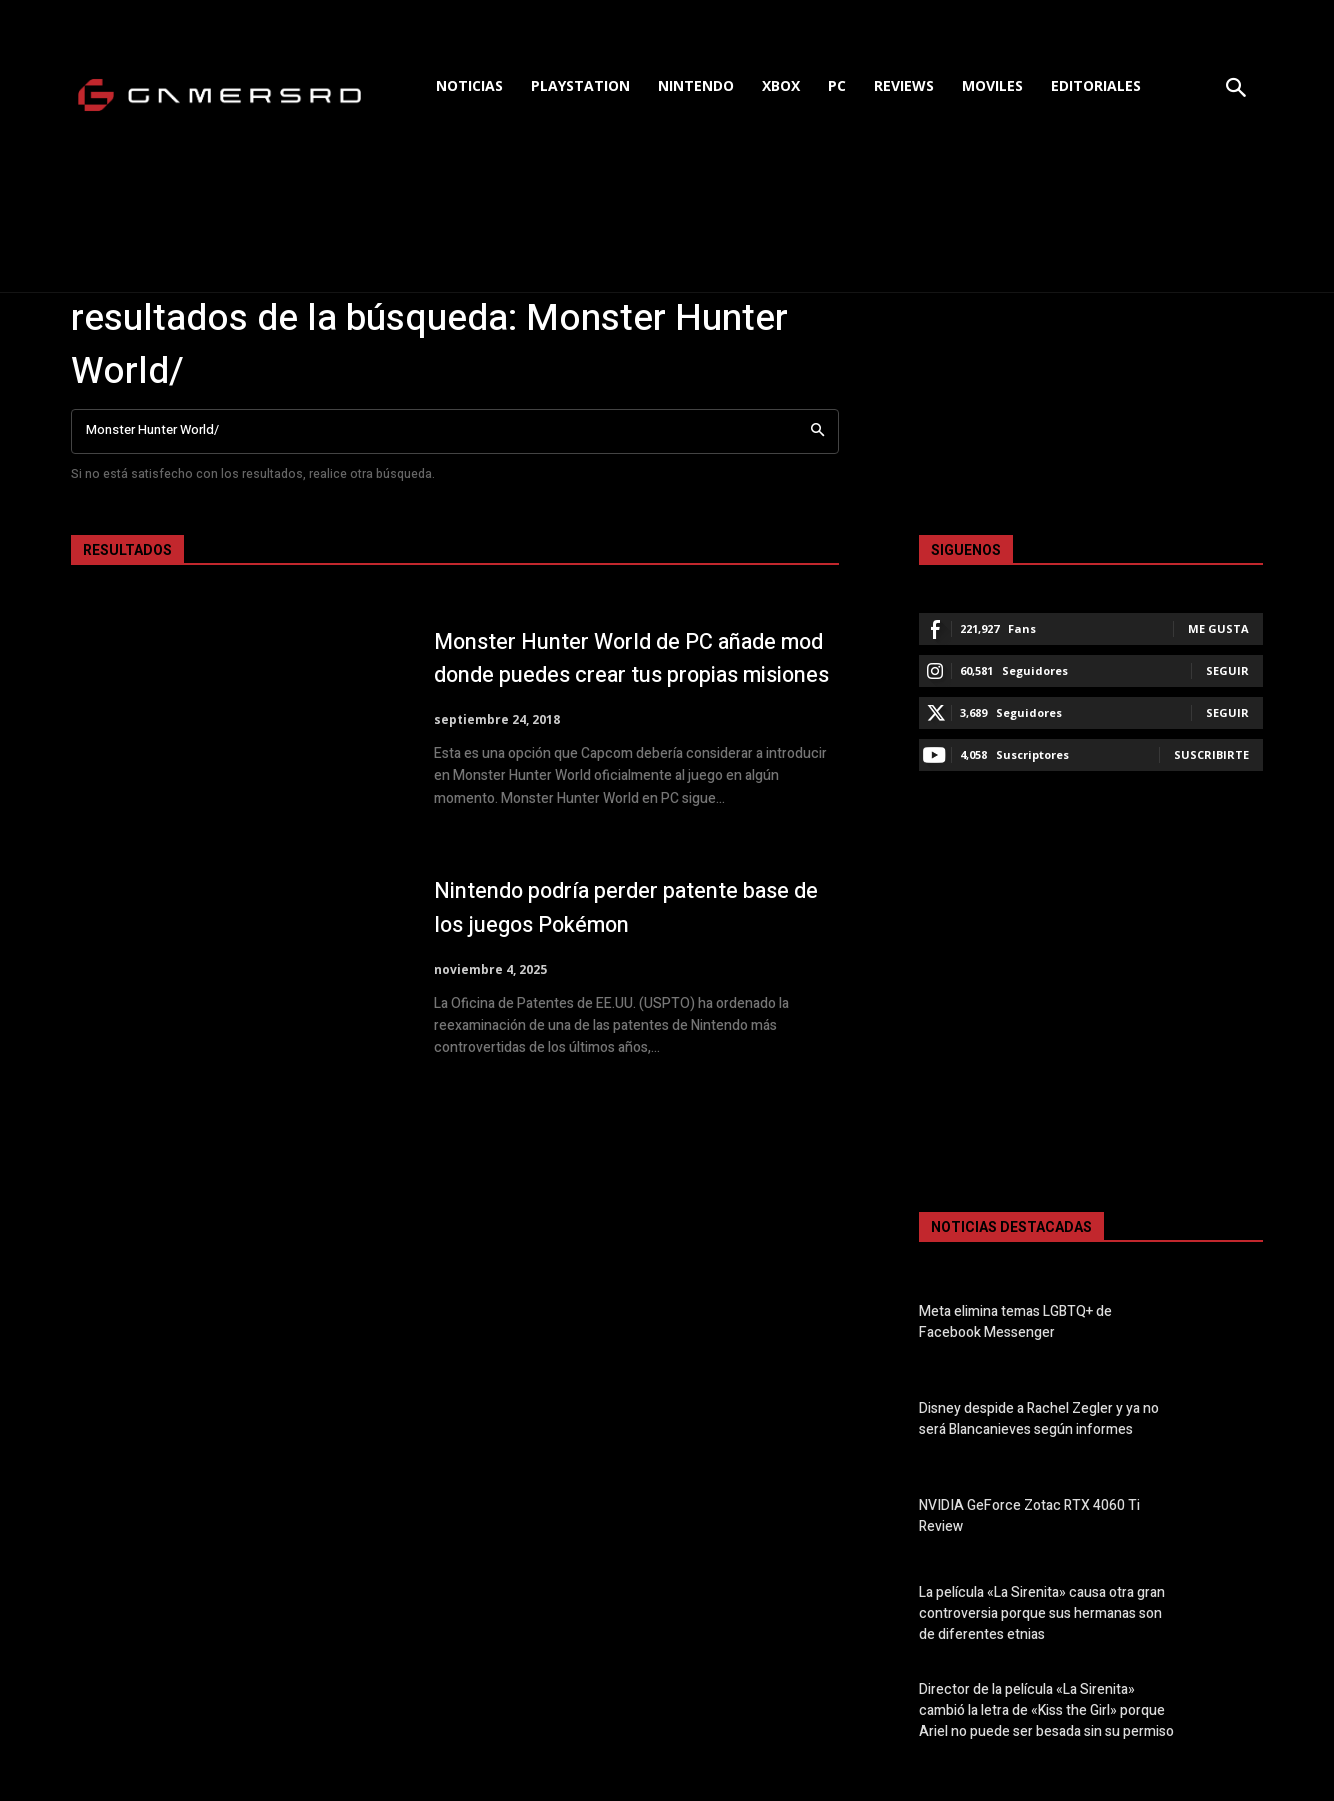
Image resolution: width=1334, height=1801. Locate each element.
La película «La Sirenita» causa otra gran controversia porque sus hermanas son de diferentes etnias (1042, 1613)
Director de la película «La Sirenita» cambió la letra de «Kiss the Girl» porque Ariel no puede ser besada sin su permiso (1046, 1710)
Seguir (1227, 670)
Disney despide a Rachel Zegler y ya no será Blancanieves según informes (1039, 1419)
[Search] (817, 431)
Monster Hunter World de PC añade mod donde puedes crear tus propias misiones (634, 663)
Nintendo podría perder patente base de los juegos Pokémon (636, 917)
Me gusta (1218, 628)
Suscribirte (1211, 754)
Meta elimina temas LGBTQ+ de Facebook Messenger (1015, 1322)
